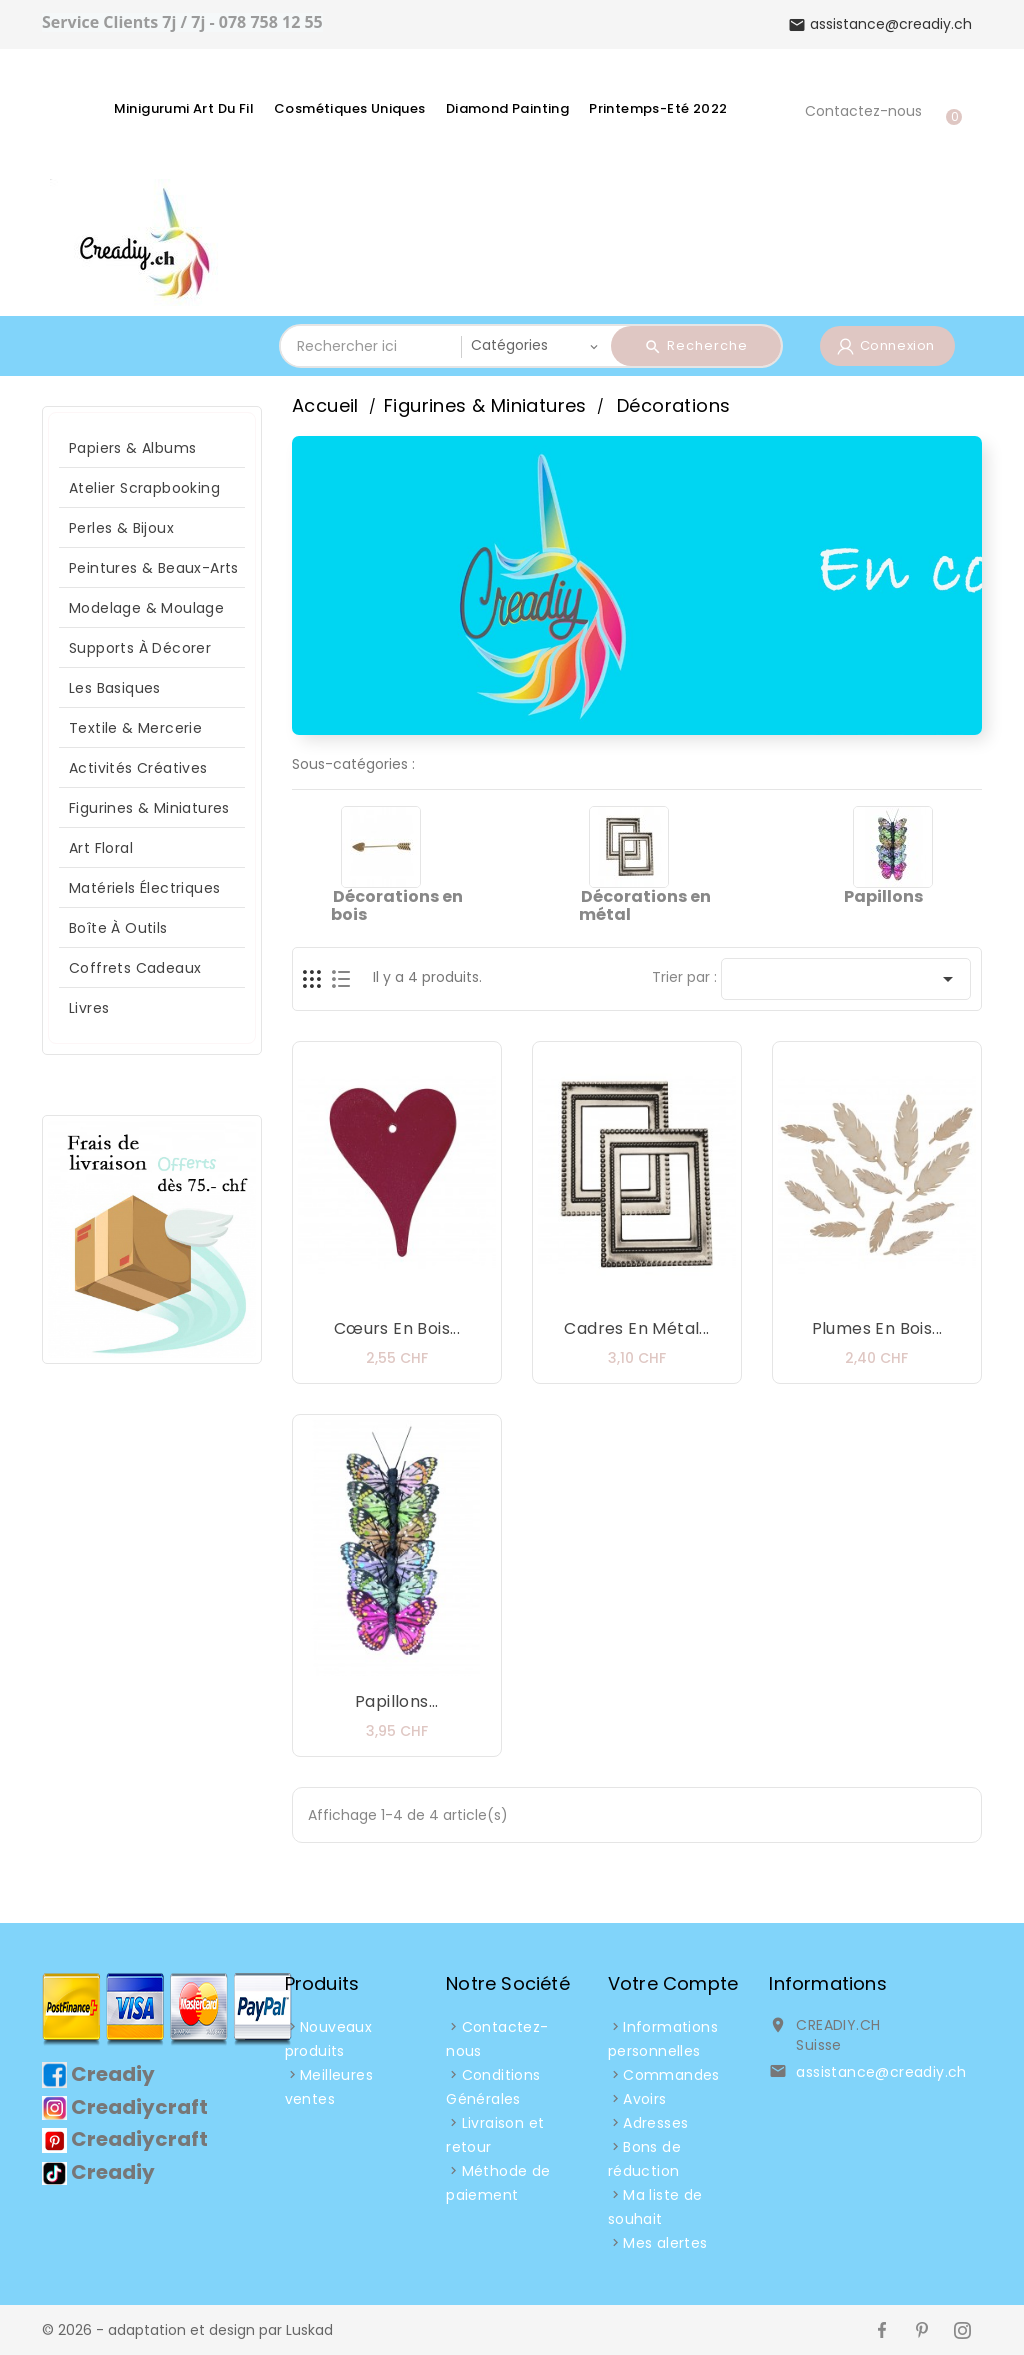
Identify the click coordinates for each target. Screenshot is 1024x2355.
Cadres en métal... (636, 1328)
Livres (89, 1008)
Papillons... (397, 1701)
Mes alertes (665, 2243)
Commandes (671, 2075)
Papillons (883, 896)
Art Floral (101, 848)
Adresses (655, 2123)
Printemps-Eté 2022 (658, 108)
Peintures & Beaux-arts (154, 568)
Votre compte (673, 1983)
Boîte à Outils (118, 928)
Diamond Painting (507, 108)
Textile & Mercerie (135, 728)
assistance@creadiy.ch (881, 2072)
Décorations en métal (645, 905)
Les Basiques (115, 688)
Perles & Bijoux (121, 528)
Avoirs (644, 2099)
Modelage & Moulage (146, 608)
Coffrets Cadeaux (135, 968)
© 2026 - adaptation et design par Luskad (187, 2330)
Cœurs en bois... (397, 1328)
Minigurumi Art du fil (184, 108)
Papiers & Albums (132, 448)
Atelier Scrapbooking (144, 488)
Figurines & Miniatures (149, 808)
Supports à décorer (140, 648)
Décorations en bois (397, 905)
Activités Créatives (138, 768)
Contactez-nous (863, 111)
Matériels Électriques (144, 888)
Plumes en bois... (877, 1328)
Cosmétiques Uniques (350, 108)
